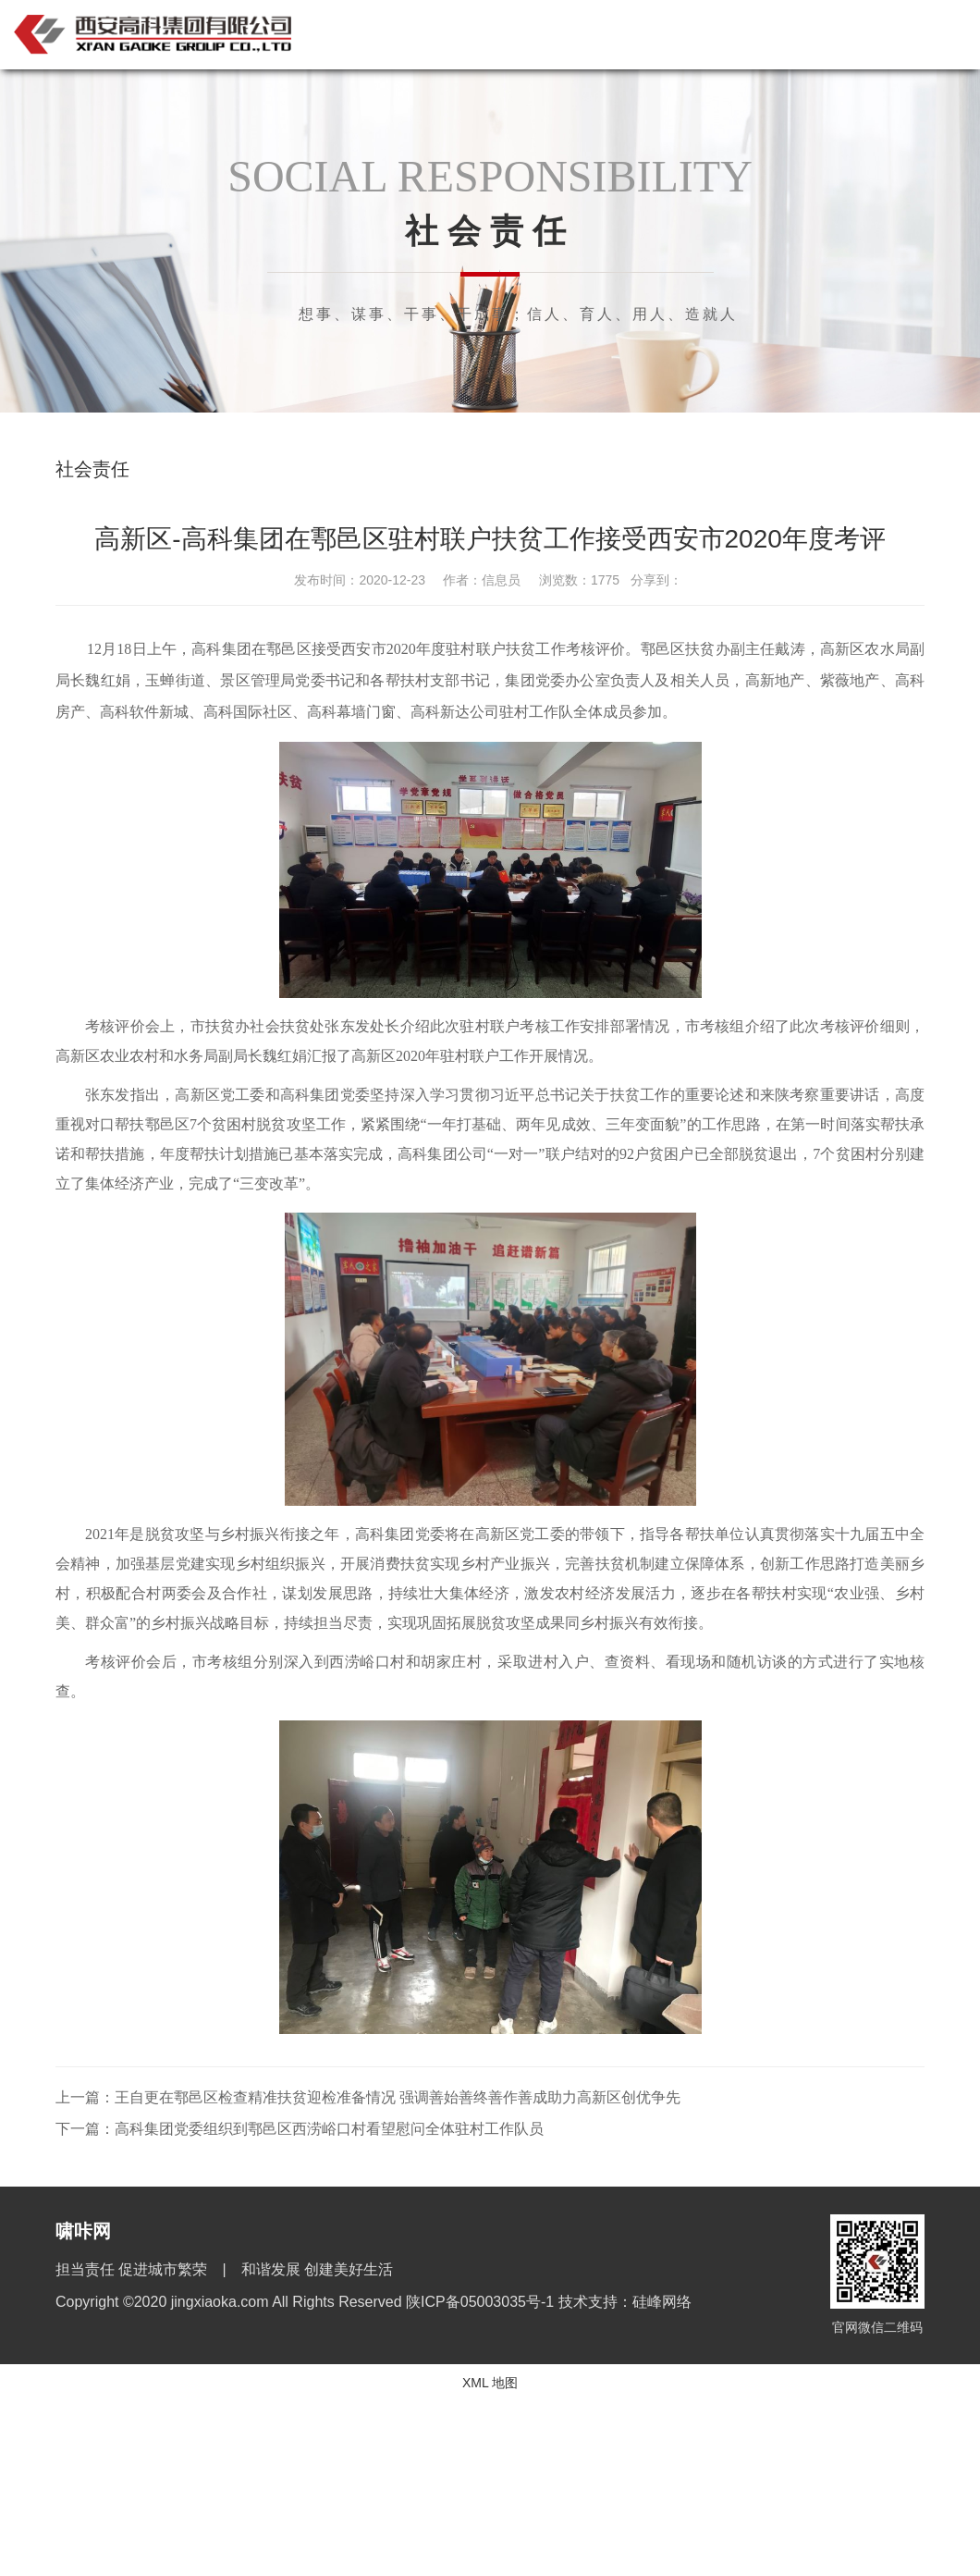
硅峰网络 (662, 2302)
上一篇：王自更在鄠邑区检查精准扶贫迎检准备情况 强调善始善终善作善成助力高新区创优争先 (367, 2097)
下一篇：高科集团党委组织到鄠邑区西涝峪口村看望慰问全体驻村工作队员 (299, 2129)
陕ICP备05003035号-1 (482, 2302)
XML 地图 (490, 2382)
